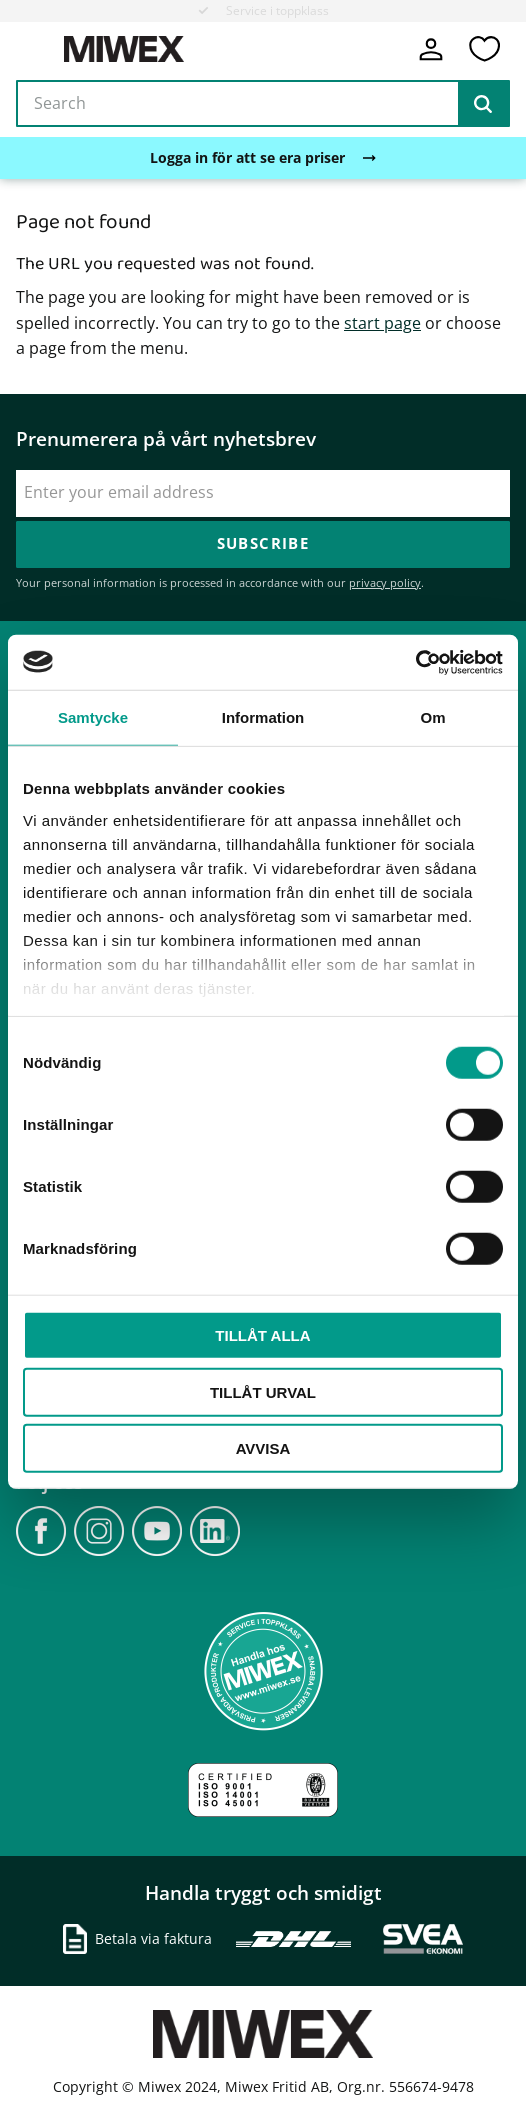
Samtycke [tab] (93, 717)
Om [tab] (432, 717)
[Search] (483, 104)
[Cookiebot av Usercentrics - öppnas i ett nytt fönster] (415, 662)
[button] (484, 49)
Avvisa (263, 1448)
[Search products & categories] (263, 104)
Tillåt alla (262, 1335)
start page (382, 323)
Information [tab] (263, 717)
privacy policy (385, 582)
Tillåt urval (263, 1391)
